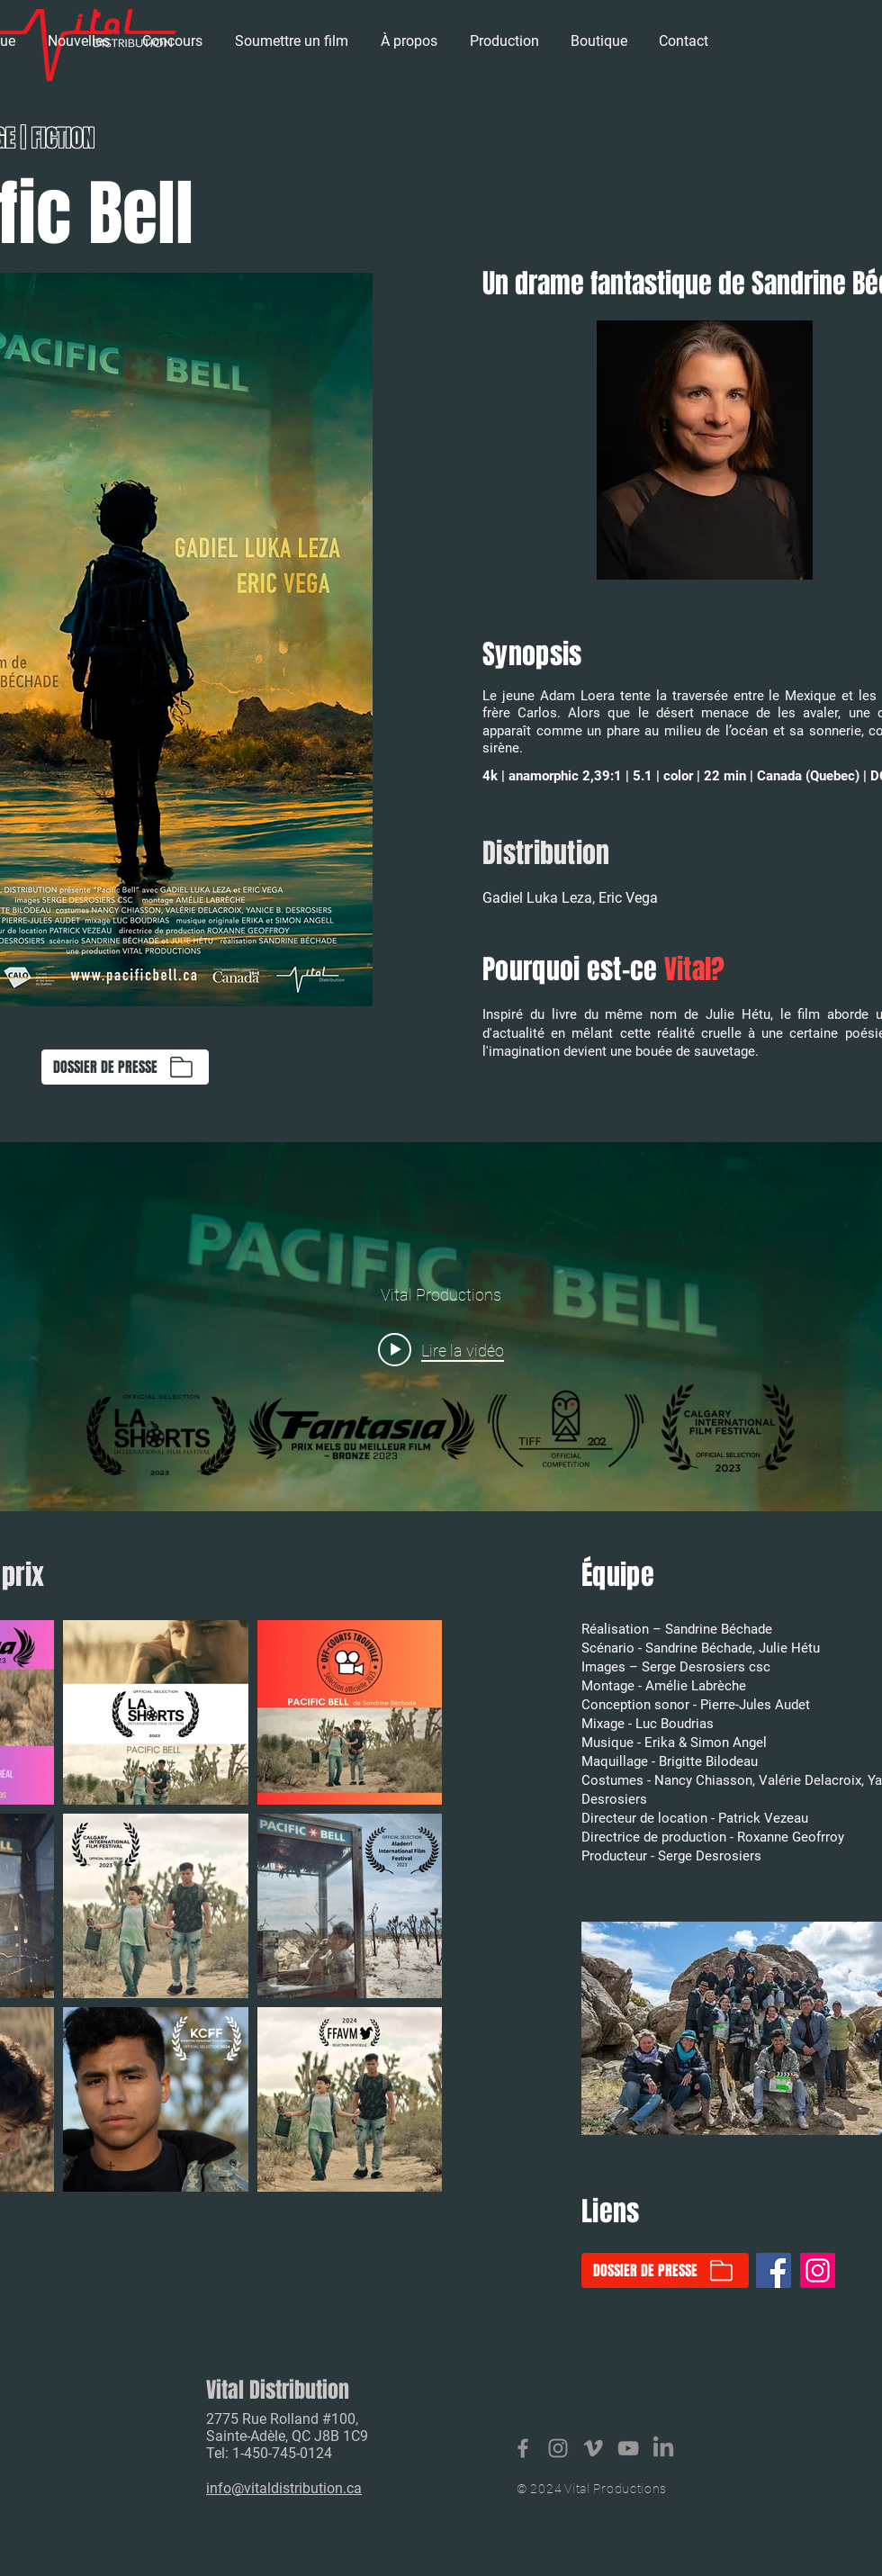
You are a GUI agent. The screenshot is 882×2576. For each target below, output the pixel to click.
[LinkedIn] (663, 2448)
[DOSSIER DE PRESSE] (125, 1067)
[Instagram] (817, 2270)
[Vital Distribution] (523, 2448)
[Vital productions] (593, 2448)
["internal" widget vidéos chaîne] (441, 1326)
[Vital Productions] (628, 2448)
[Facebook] (773, 2270)
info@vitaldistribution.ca (284, 2488)
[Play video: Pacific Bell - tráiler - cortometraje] (441, 1349)
